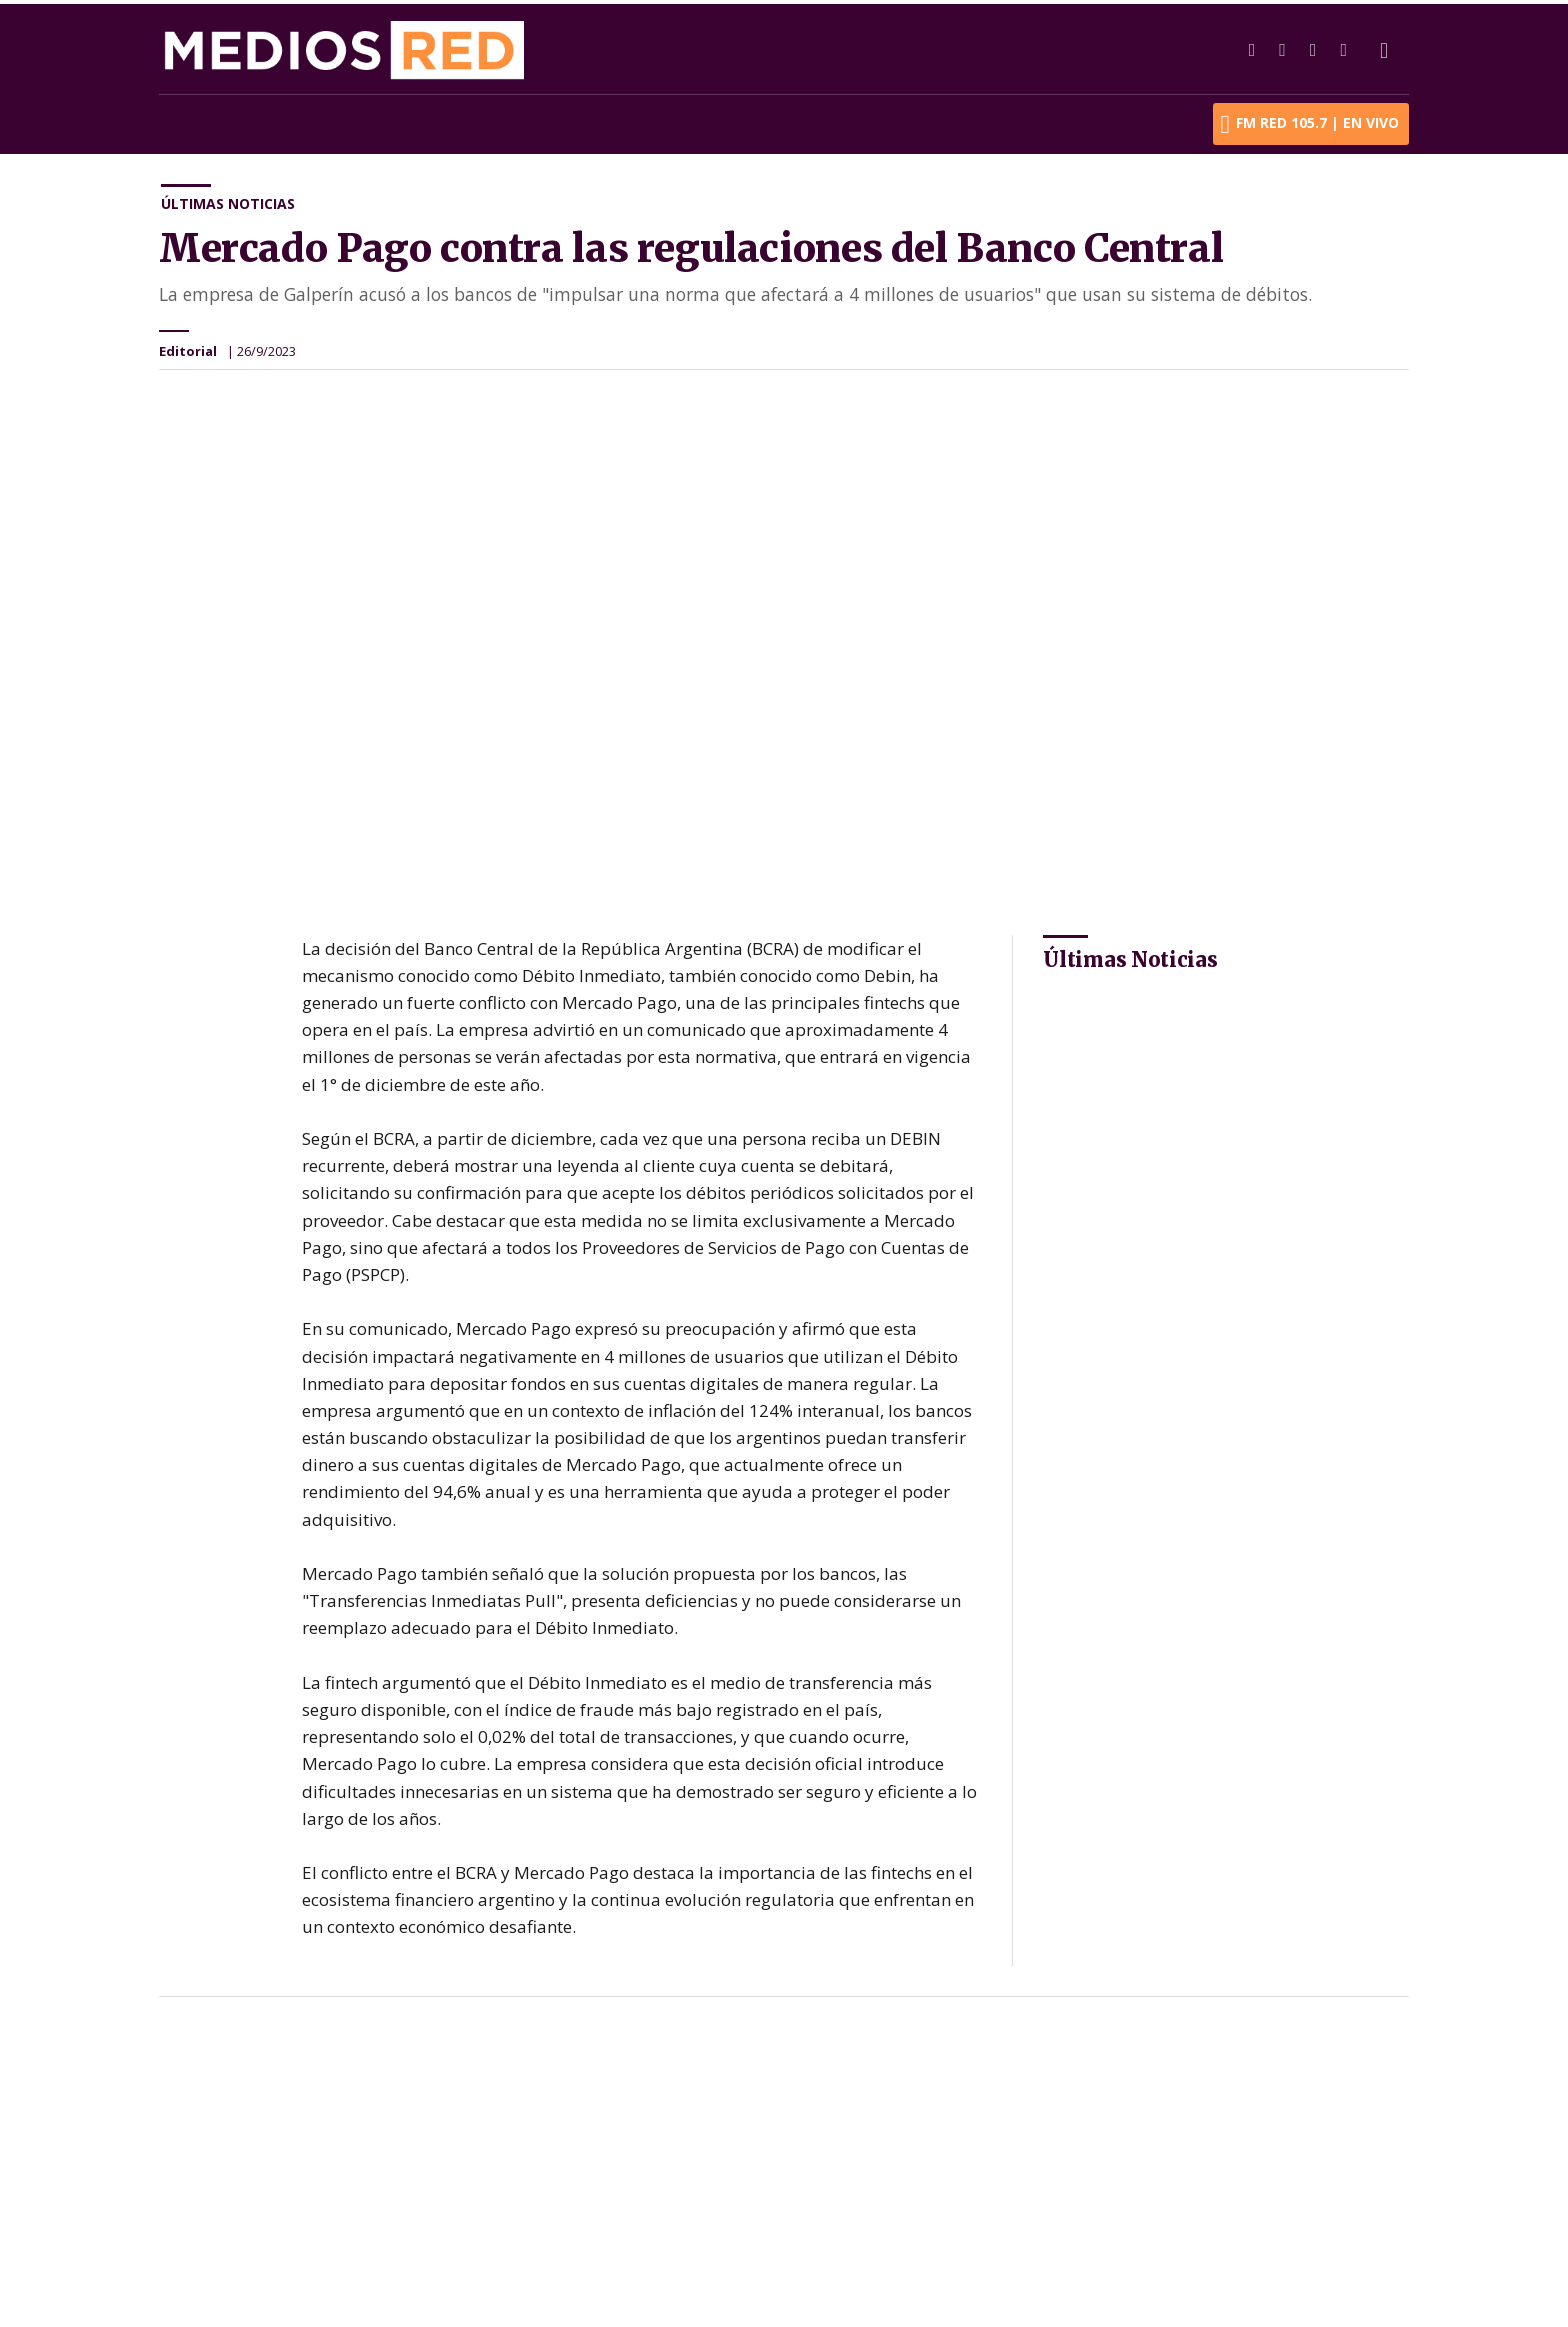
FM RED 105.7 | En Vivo (1310, 120)
